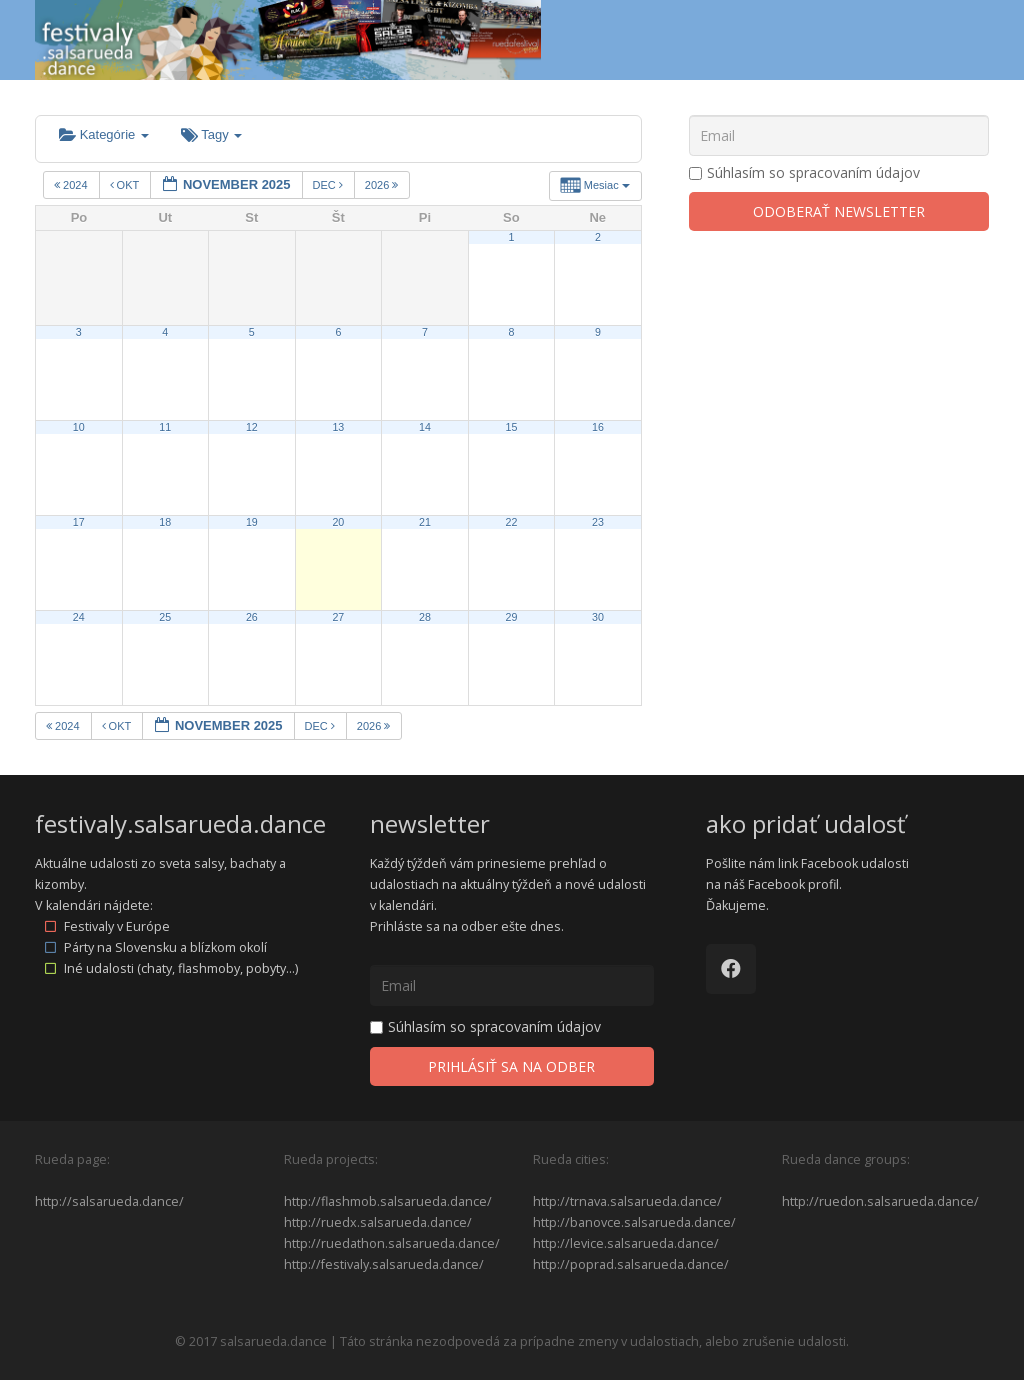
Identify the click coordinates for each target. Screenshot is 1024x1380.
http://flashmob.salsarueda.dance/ (388, 1201)
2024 (72, 185)
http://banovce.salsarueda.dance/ (634, 1222)
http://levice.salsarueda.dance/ (626, 1243)
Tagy (211, 134)
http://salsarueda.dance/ (109, 1201)
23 (598, 522)
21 (425, 522)
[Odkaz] (288, 40)
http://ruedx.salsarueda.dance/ (378, 1222)
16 (598, 427)
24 (79, 617)
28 (425, 617)
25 (165, 617)
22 (511, 522)
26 (252, 617)
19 (252, 522)
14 (425, 427)
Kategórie (104, 134)
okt (126, 185)
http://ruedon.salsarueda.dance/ (880, 1201)
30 (598, 617)
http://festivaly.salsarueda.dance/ (384, 1264)
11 (165, 427)
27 (338, 617)
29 (511, 617)
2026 (383, 185)
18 (165, 522)
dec (329, 185)
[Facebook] (731, 969)
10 (79, 427)
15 (511, 427)
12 (252, 427)
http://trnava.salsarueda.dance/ (627, 1201)
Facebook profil (793, 884)
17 (79, 522)
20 (338, 522)
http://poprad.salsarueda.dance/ (631, 1264)
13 (338, 427)
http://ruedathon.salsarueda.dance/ (392, 1243)
